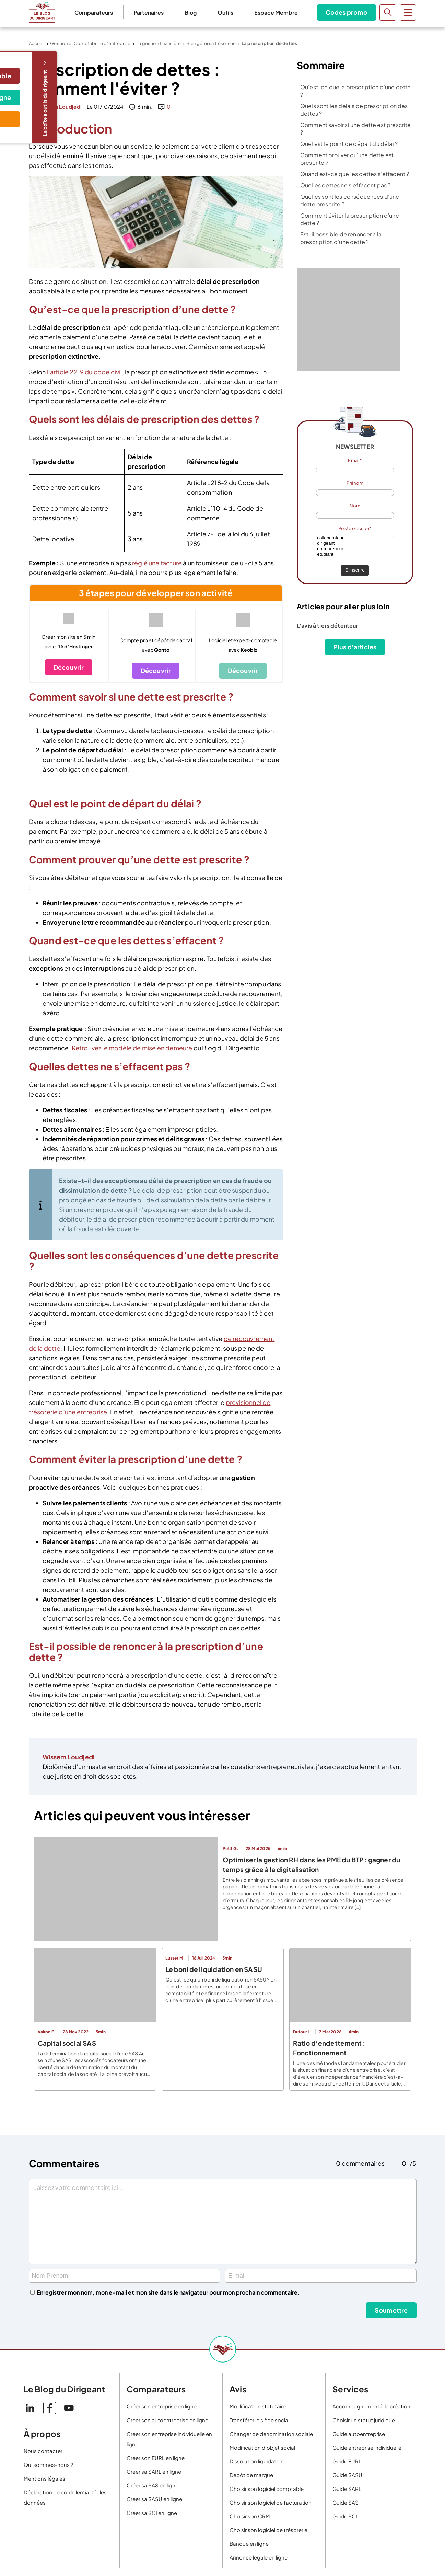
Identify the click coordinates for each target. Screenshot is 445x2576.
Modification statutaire (258, 2406)
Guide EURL (346, 2461)
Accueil (37, 43)
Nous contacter (43, 2451)
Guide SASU (347, 2475)
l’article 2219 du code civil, (85, 372)
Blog (191, 12)
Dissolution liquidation (257, 2461)
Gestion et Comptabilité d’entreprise (90, 43)
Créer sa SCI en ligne (152, 2512)
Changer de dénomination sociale (271, 2433)
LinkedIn (30, 2408)
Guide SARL (346, 2488)
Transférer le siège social (259, 2420)
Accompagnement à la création (371, 2406)
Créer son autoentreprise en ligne (167, 2420)
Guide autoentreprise (358, 2433)
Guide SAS (345, 2502)
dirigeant (354, 543)
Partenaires (149, 12)
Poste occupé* (354, 528)
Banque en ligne (249, 2543)
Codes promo (347, 12)
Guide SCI (344, 2516)
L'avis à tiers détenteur (327, 625)
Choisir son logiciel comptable (267, 2488)
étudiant (354, 554)
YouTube (69, 2408)
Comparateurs (93, 12)
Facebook (49, 2408)
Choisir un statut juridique (363, 2420)
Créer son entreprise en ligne (162, 2406)
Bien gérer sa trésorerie (211, 43)
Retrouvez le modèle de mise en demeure (132, 1048)
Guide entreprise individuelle (366, 2447)
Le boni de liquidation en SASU (213, 1969)
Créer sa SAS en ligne (152, 2485)
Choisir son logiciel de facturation (271, 2502)
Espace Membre (276, 12)
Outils (225, 12)
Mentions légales (44, 2478)
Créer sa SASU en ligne (154, 2499)
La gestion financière (158, 43)
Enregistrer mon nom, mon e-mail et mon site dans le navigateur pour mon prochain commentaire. (168, 2292)
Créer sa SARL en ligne (154, 2471)
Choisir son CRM (250, 2516)
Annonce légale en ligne (259, 2557)
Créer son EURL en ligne (156, 2457)
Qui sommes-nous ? (48, 2464)
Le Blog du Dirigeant (42, 12)
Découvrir (69, 667)
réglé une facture (157, 563)
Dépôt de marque (251, 2475)
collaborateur (354, 538)
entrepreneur (354, 549)
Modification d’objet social (262, 2447)
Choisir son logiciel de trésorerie (268, 2530)
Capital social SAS (67, 2043)
